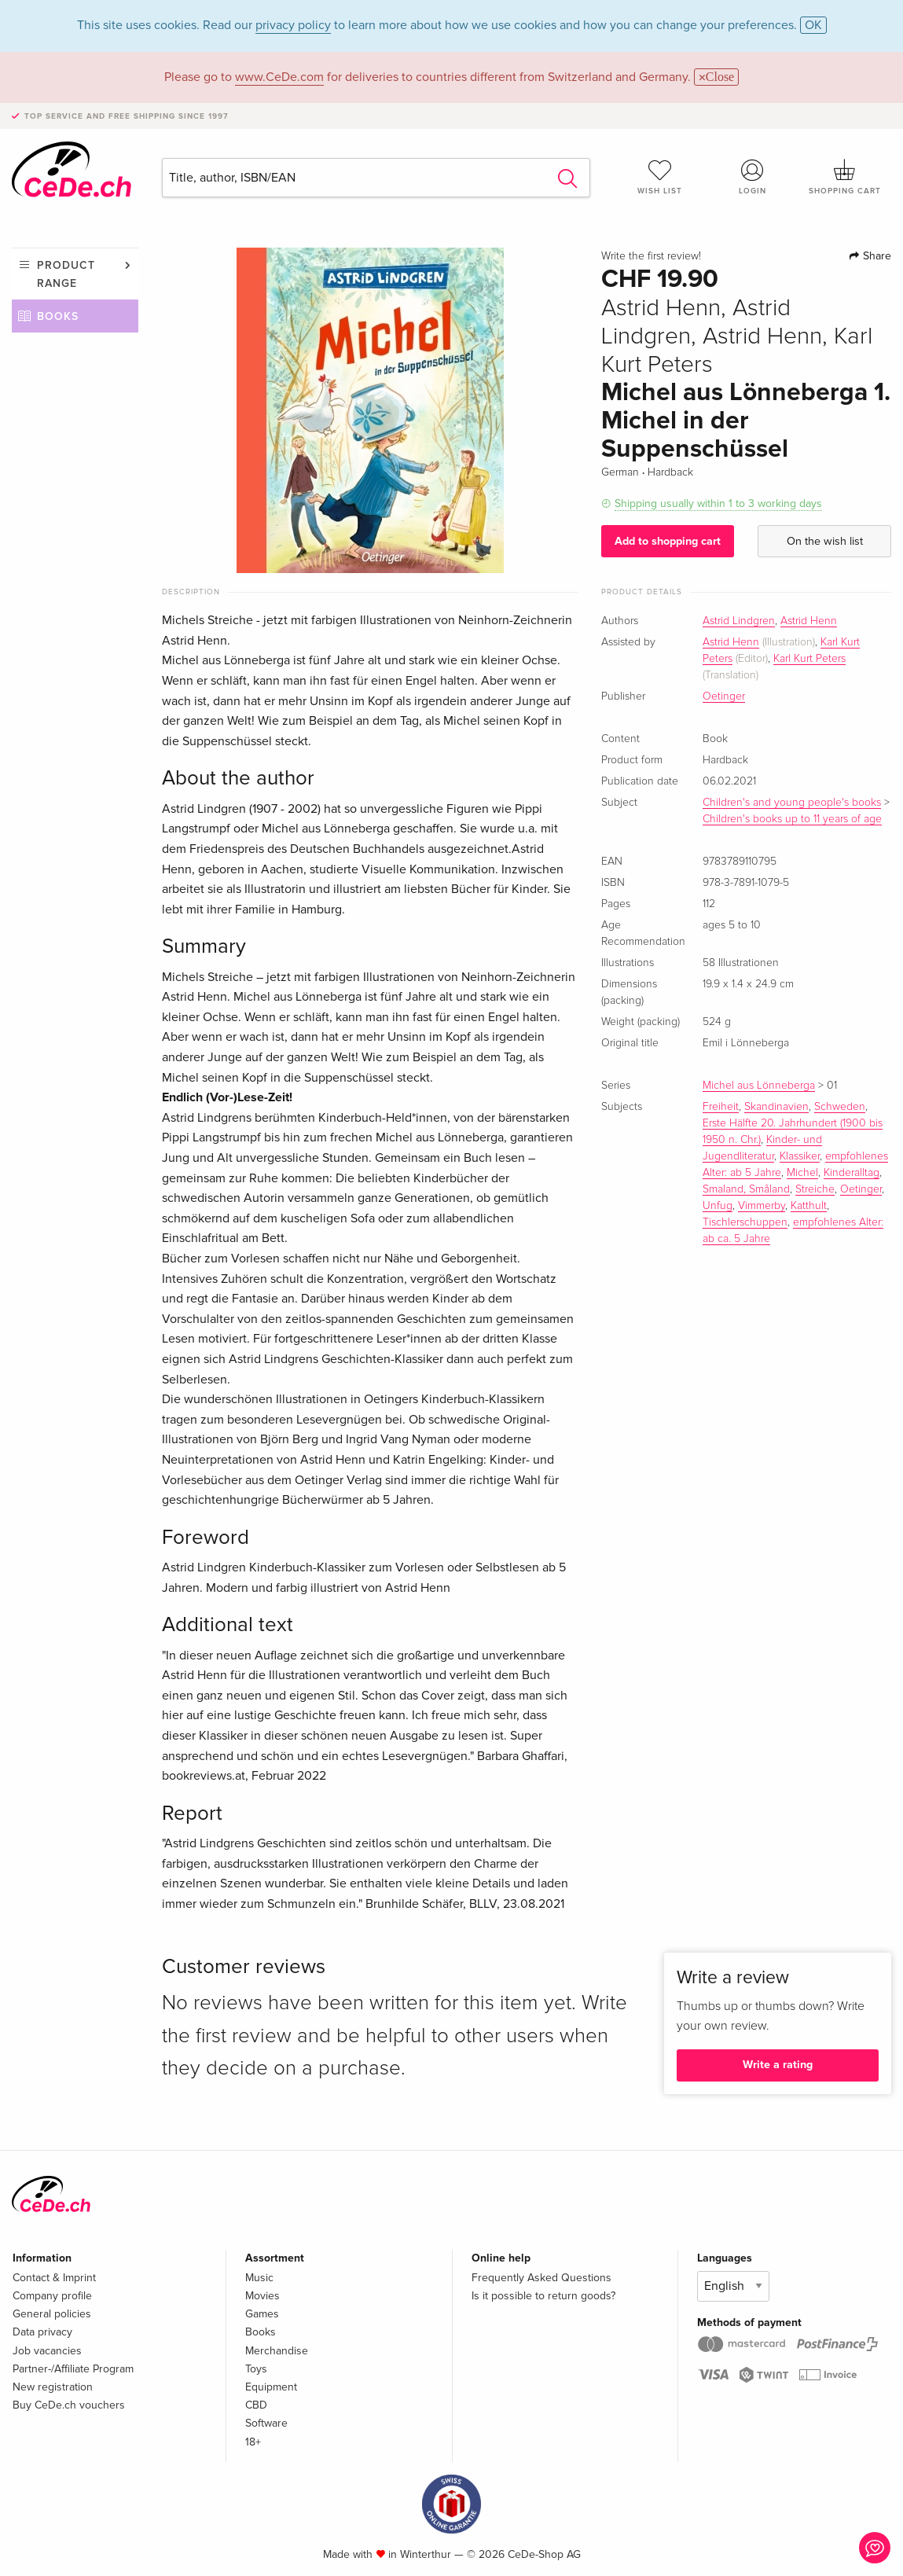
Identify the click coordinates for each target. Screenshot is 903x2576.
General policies (52, 2314)
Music (259, 2277)
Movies (262, 2295)
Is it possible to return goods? (543, 2295)
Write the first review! (651, 256)
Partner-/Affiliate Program (73, 2369)
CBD (256, 2405)
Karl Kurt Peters (809, 658)
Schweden (839, 1106)
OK (813, 25)
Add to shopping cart (668, 541)
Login (753, 177)
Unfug (717, 1205)
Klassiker (800, 1156)
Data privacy (42, 2332)
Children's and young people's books (792, 802)
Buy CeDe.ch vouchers (69, 2405)
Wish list (660, 177)
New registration (53, 2387)
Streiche (815, 1189)
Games (262, 2314)
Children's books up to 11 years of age (792, 819)
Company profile (52, 2295)
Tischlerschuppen (745, 1222)
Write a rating (778, 2064)
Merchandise (276, 2350)
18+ (253, 2442)
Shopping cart (844, 177)
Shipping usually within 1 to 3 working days (718, 503)
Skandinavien (776, 1106)
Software (266, 2423)
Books (58, 316)
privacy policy (293, 25)
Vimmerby (761, 1205)
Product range (66, 274)
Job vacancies (47, 2350)
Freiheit (721, 1106)
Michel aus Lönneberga (759, 1085)
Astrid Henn (808, 621)
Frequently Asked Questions (541, 2277)
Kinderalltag (851, 1172)
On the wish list (825, 541)
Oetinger (724, 696)
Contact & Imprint (54, 2277)
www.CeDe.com (279, 77)
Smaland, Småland (746, 1189)
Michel (802, 1172)
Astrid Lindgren (739, 621)
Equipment (271, 2387)
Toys (256, 2369)
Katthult (809, 1205)
